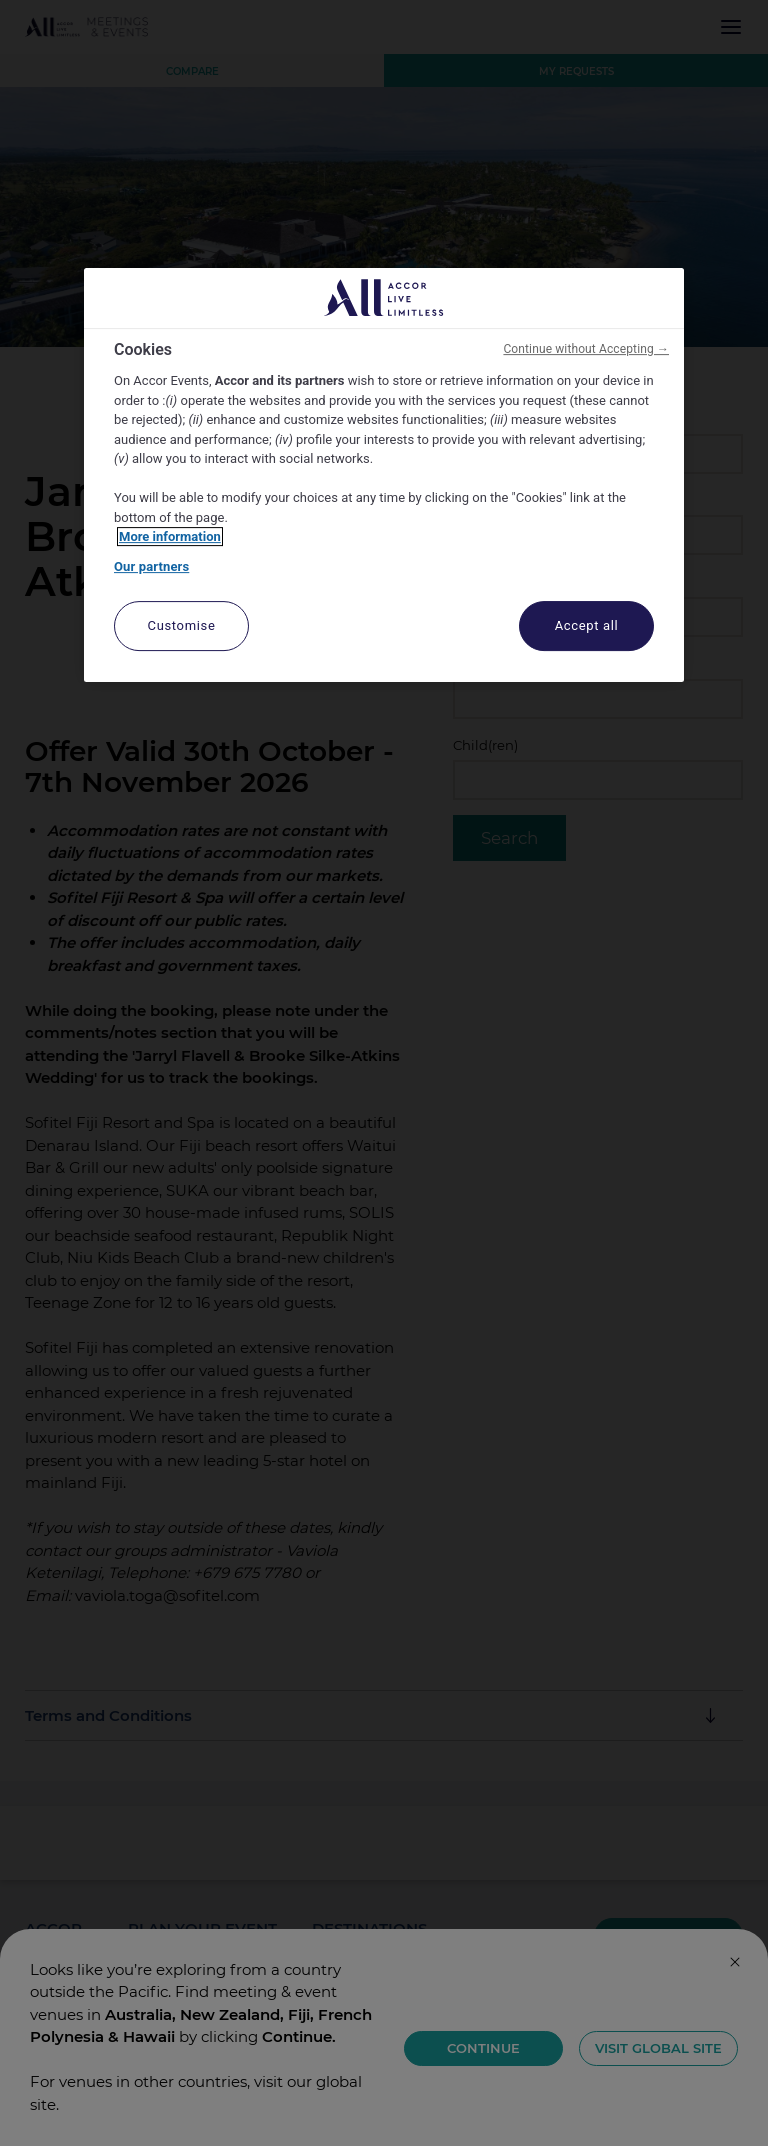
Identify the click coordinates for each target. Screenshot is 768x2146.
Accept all (587, 626)
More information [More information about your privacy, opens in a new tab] (170, 537)
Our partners (151, 566)
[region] (384, 475)
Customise (182, 626)
